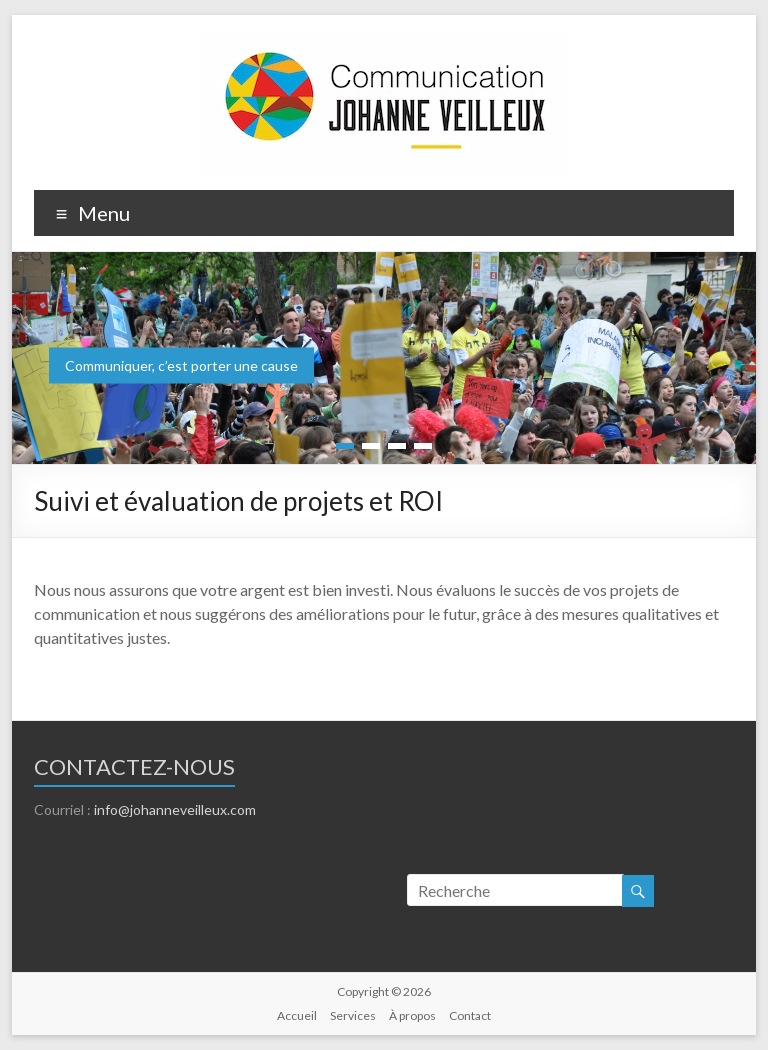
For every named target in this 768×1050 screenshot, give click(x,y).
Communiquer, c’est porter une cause (181, 365)
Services (353, 1015)
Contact (470, 1015)
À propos (412, 1015)
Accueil (297, 1015)
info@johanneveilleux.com (175, 809)
